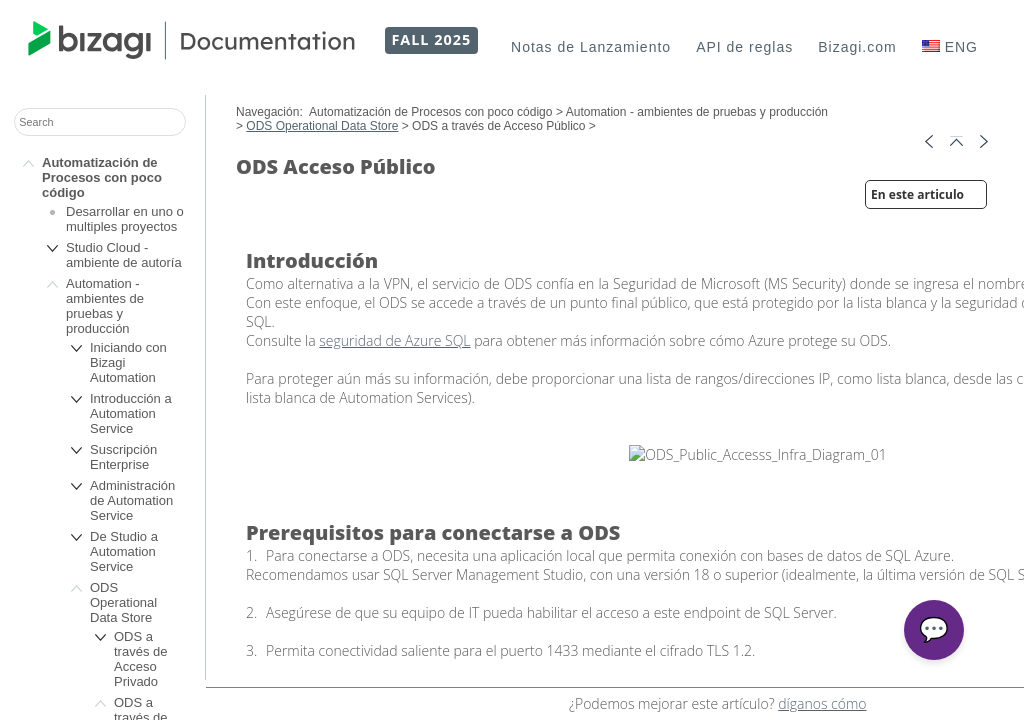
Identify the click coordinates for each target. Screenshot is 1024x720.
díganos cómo (822, 703)
